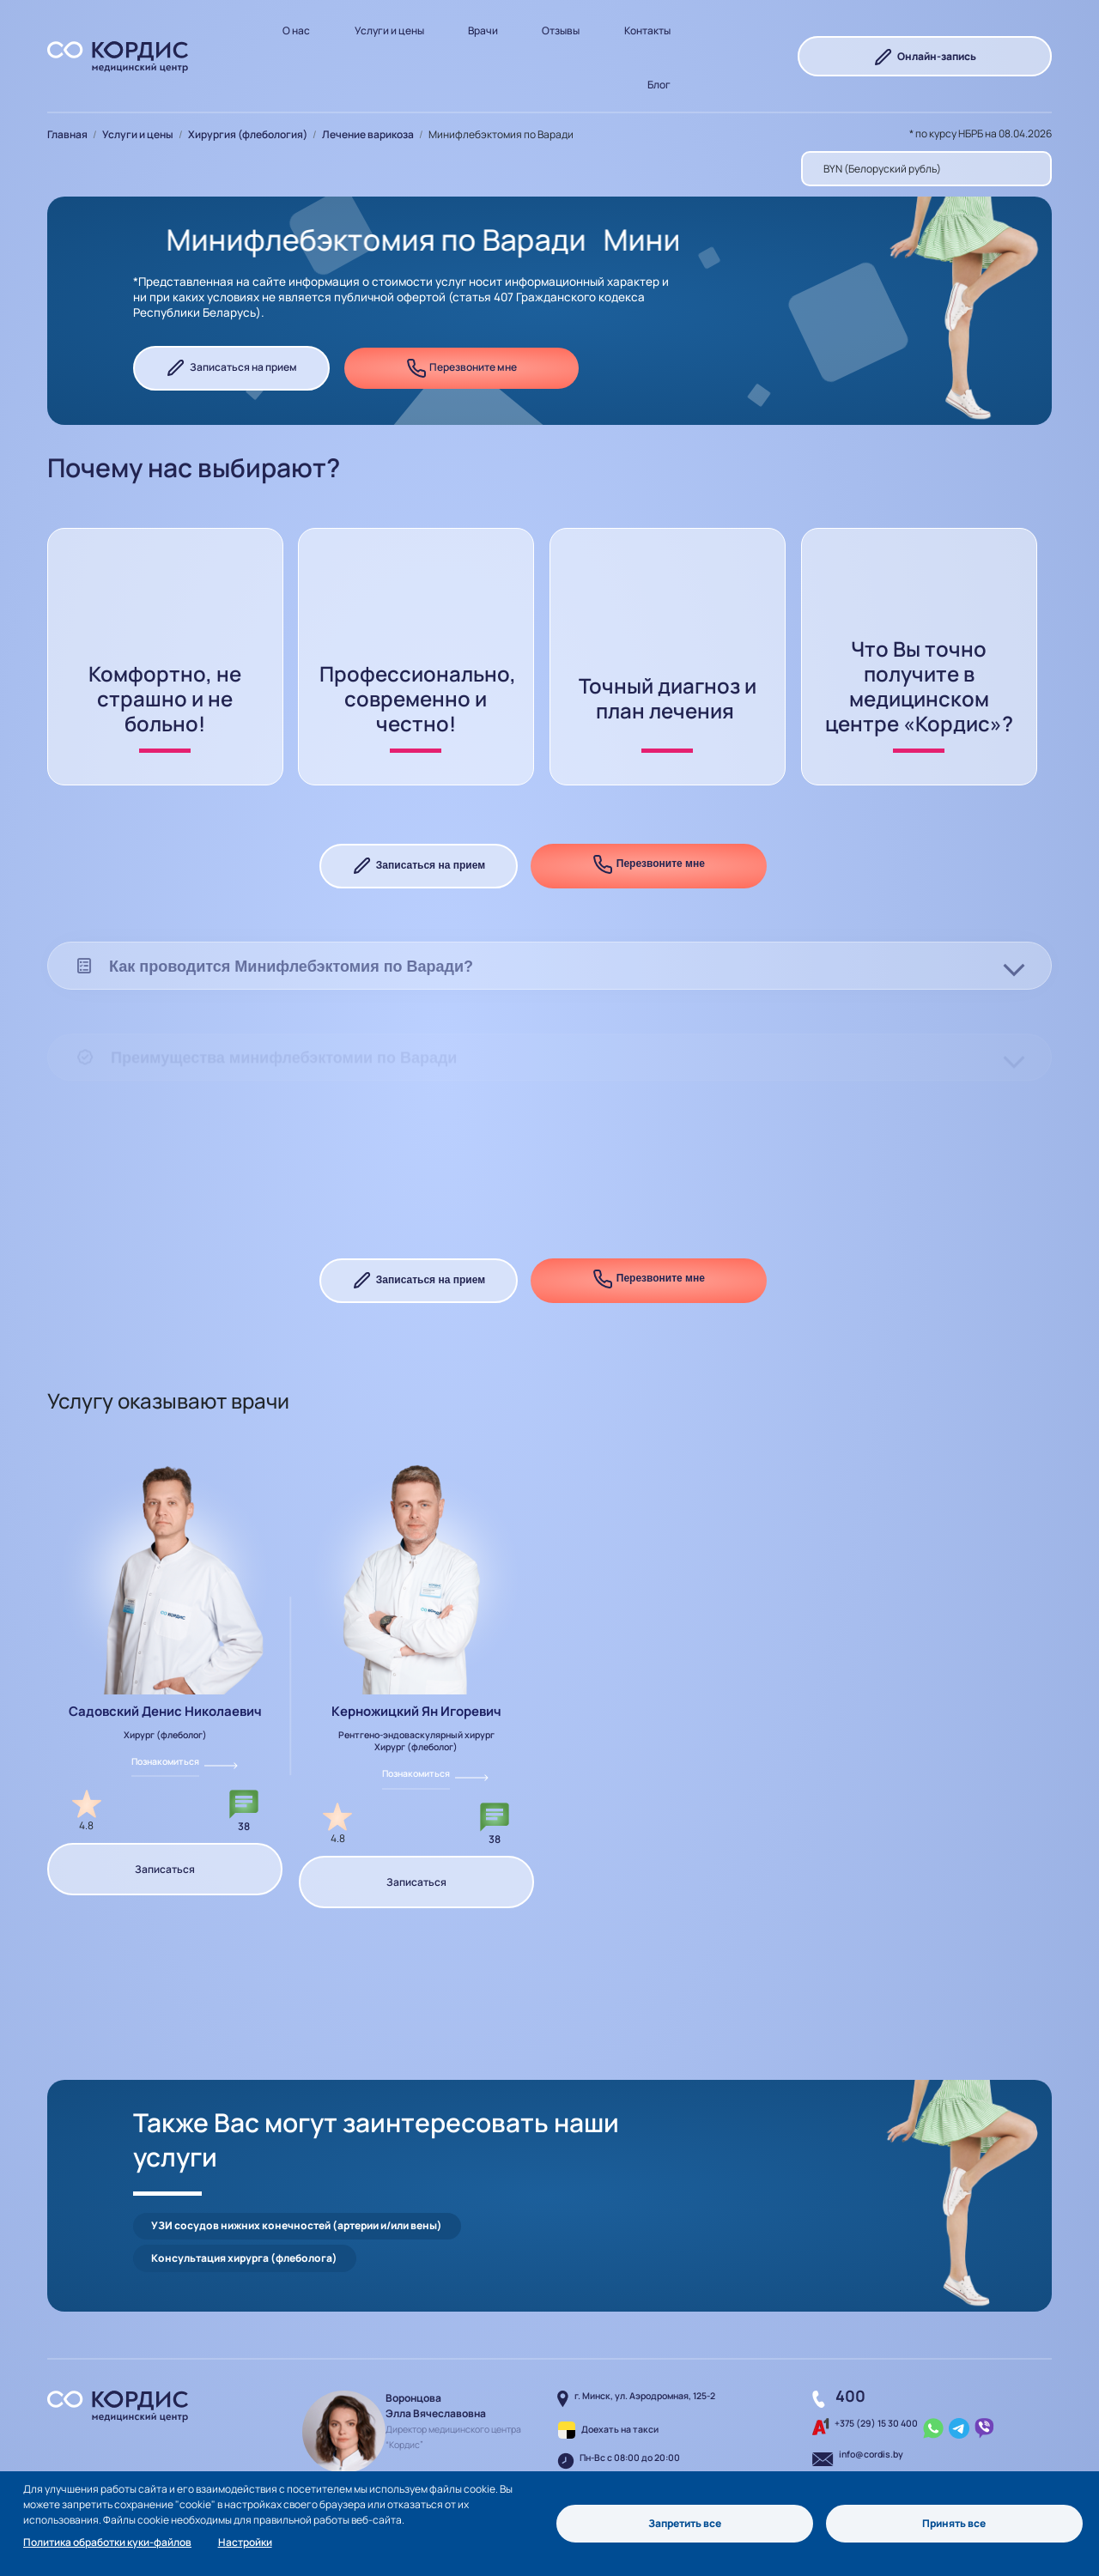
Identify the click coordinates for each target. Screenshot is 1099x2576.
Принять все (954, 2523)
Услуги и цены (389, 30)
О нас (296, 30)
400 (850, 2328)
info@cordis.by (871, 2387)
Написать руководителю (417, 2431)
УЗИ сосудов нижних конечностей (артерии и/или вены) (296, 2191)
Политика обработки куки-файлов (107, 2542)
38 (244, 1826)
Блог (659, 84)
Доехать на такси (620, 2362)
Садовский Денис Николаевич (165, 1711)
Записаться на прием (231, 368)
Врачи (483, 30)
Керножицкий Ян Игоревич (416, 1711)
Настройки (245, 2542)
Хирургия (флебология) (247, 134)
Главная (67, 134)
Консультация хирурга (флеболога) (582, 2191)
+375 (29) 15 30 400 (876, 2356)
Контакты (647, 30)
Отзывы (561, 30)
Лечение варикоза (368, 134)
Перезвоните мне (462, 368)
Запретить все (684, 2523)
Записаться (165, 1869)
